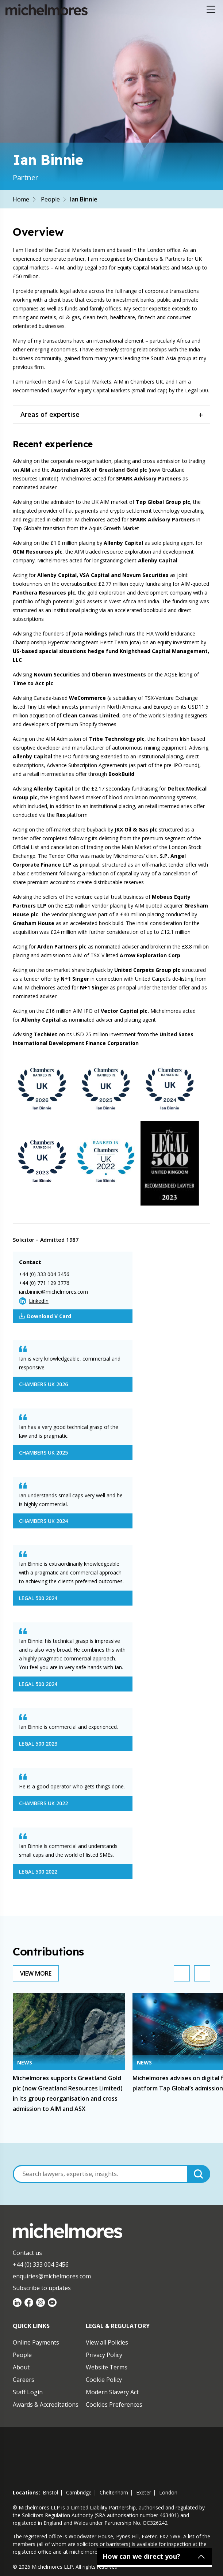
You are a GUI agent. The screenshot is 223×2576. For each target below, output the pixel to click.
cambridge (79, 2492)
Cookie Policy (104, 2380)
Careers (23, 2380)
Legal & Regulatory (118, 2326)
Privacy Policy (104, 2355)
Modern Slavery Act (112, 2392)
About (21, 2367)
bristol (50, 2492)
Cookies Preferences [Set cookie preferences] (114, 2404)
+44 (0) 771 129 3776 (44, 1282)
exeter (143, 2492)
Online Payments (36, 2342)
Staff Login (28, 2392)
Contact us (27, 2253)
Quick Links (31, 2326)
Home (21, 199)
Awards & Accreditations (45, 2404)
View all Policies (107, 2342)
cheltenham (114, 2492)
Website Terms (106, 2367)
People (50, 199)
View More (35, 1973)
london (168, 2492)
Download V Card (45, 1316)
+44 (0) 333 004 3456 (44, 1274)
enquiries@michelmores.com (52, 2276)
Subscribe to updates (42, 2288)
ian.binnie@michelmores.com (53, 1291)
